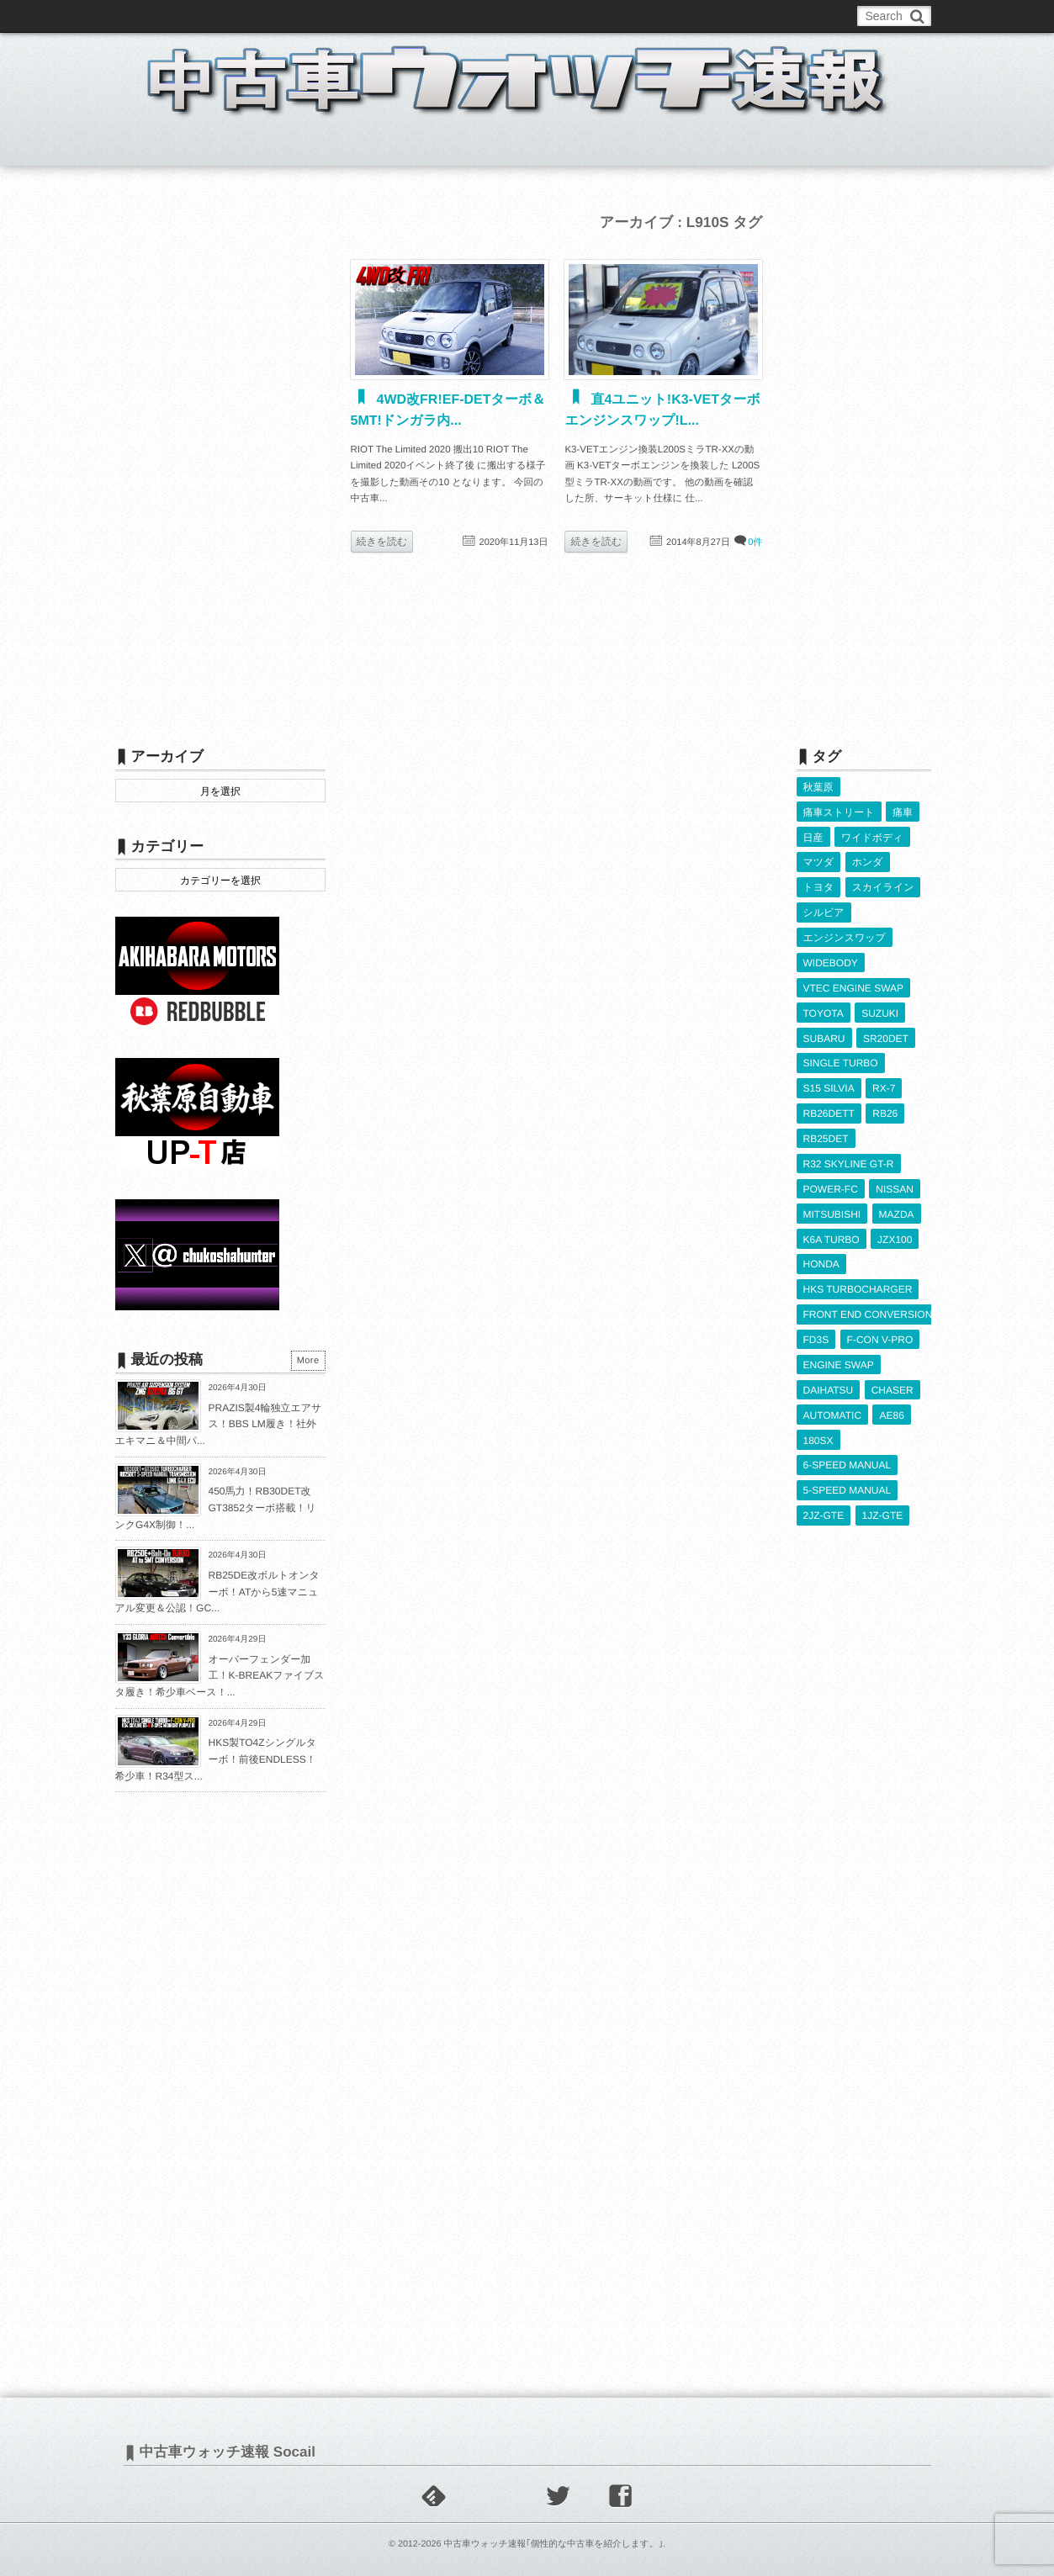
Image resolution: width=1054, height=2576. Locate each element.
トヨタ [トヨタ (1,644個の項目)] (818, 885)
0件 (755, 542)
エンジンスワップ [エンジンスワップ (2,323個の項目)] (844, 933)
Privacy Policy (503, 16)
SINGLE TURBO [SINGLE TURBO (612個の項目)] (840, 1055)
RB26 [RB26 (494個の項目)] (885, 1105)
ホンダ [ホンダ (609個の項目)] (867, 860)
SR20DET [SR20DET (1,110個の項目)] (885, 1031)
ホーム (156, 146)
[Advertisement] (220, 460)
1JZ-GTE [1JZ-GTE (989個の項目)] (882, 1496)
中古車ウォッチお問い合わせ (318, 16)
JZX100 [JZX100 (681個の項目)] (894, 1227)
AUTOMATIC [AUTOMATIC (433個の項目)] (832, 1398)
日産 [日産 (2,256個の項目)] (813, 836)
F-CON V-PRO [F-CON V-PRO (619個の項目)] (880, 1324)
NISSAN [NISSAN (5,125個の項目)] (895, 1178)
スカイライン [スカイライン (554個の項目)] (883, 885)
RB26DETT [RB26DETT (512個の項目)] (829, 1105)
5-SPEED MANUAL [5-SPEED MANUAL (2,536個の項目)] (847, 1472)
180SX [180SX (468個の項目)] (818, 1423)
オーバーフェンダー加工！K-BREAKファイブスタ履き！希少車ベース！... (220, 1675)
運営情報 (428, 16)
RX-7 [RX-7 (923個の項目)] (883, 1080)
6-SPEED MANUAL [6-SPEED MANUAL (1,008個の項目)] (847, 1447)
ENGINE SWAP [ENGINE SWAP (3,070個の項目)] (838, 1349)
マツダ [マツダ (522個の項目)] (818, 860)
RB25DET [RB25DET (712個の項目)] (826, 1129)
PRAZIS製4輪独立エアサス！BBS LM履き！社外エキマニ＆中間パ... (218, 1424)
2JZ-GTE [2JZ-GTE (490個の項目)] (824, 1496)
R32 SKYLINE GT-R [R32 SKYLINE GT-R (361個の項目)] (848, 1154)
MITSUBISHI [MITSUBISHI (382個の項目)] (832, 1203)
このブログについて (182, 16)
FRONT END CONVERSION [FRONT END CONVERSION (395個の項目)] (868, 1300)
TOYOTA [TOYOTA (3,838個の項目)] (823, 1007)
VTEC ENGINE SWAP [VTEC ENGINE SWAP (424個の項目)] (853, 982)
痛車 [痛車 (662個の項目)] (902, 811)
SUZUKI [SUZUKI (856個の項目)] (879, 1007)
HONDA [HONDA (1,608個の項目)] (821, 1251)
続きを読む (382, 541)
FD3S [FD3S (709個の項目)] (816, 1324)
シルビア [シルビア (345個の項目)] (824, 909)
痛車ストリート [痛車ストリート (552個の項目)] (839, 811)
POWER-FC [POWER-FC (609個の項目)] (830, 1178)
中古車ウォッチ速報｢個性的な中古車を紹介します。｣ (553, 2544)
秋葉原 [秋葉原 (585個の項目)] (818, 787)
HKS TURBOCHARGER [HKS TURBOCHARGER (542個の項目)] (858, 1276)
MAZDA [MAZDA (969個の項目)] (896, 1203)
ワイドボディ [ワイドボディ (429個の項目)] (872, 836)
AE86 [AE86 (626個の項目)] (891, 1398)
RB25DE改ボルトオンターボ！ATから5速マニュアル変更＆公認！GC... (217, 1591)
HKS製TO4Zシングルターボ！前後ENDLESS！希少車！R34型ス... (216, 1759)
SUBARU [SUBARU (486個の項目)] (824, 1031)
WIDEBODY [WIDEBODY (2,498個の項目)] (830, 958)
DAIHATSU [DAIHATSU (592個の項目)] (828, 1373)
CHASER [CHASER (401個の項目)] (892, 1373)
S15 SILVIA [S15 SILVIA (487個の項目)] (829, 1080)
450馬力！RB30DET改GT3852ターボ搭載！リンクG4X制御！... (215, 1507)
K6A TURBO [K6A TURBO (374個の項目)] (831, 1227)
